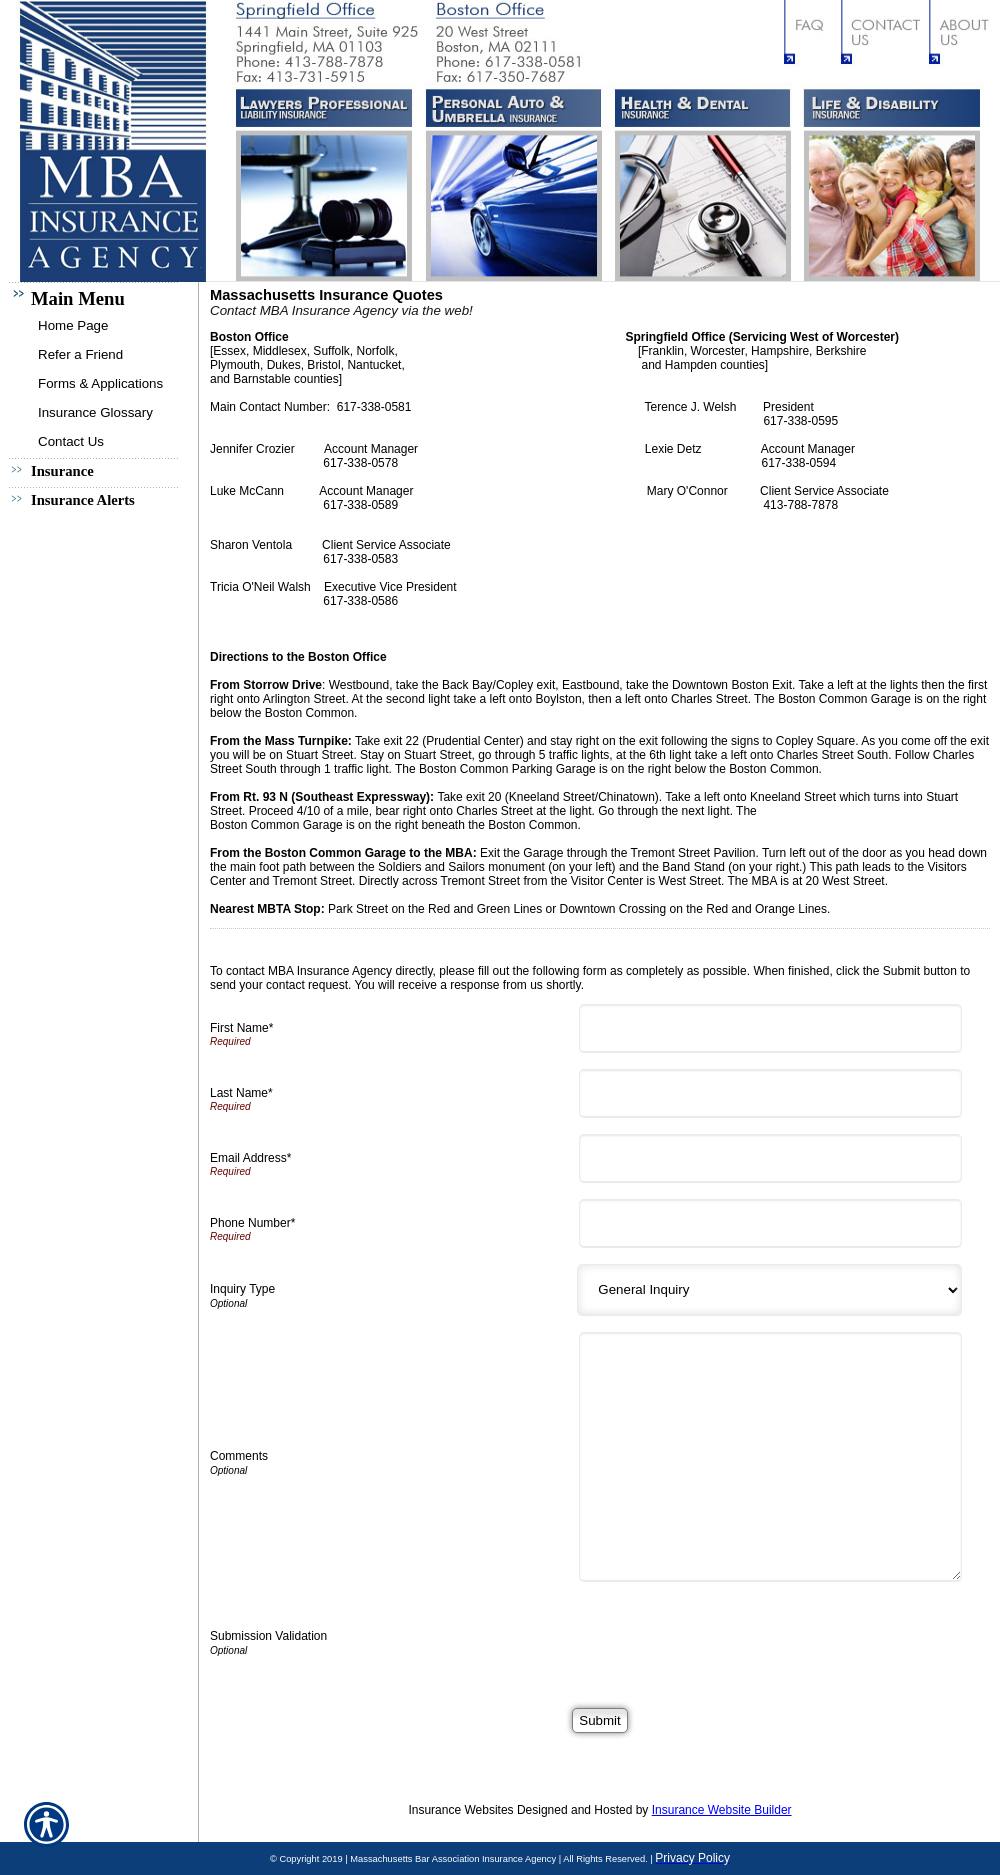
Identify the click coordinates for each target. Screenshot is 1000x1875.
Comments (239, 1456)
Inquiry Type (242, 1289)
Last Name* (241, 1093)
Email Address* (250, 1158)
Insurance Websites (460, 1810)
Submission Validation (268, 1636)
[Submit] (599, 1720)
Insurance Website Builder (722, 1810)
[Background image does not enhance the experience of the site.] (100, 296)
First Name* (241, 1028)
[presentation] (738, 1637)
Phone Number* (252, 1223)
